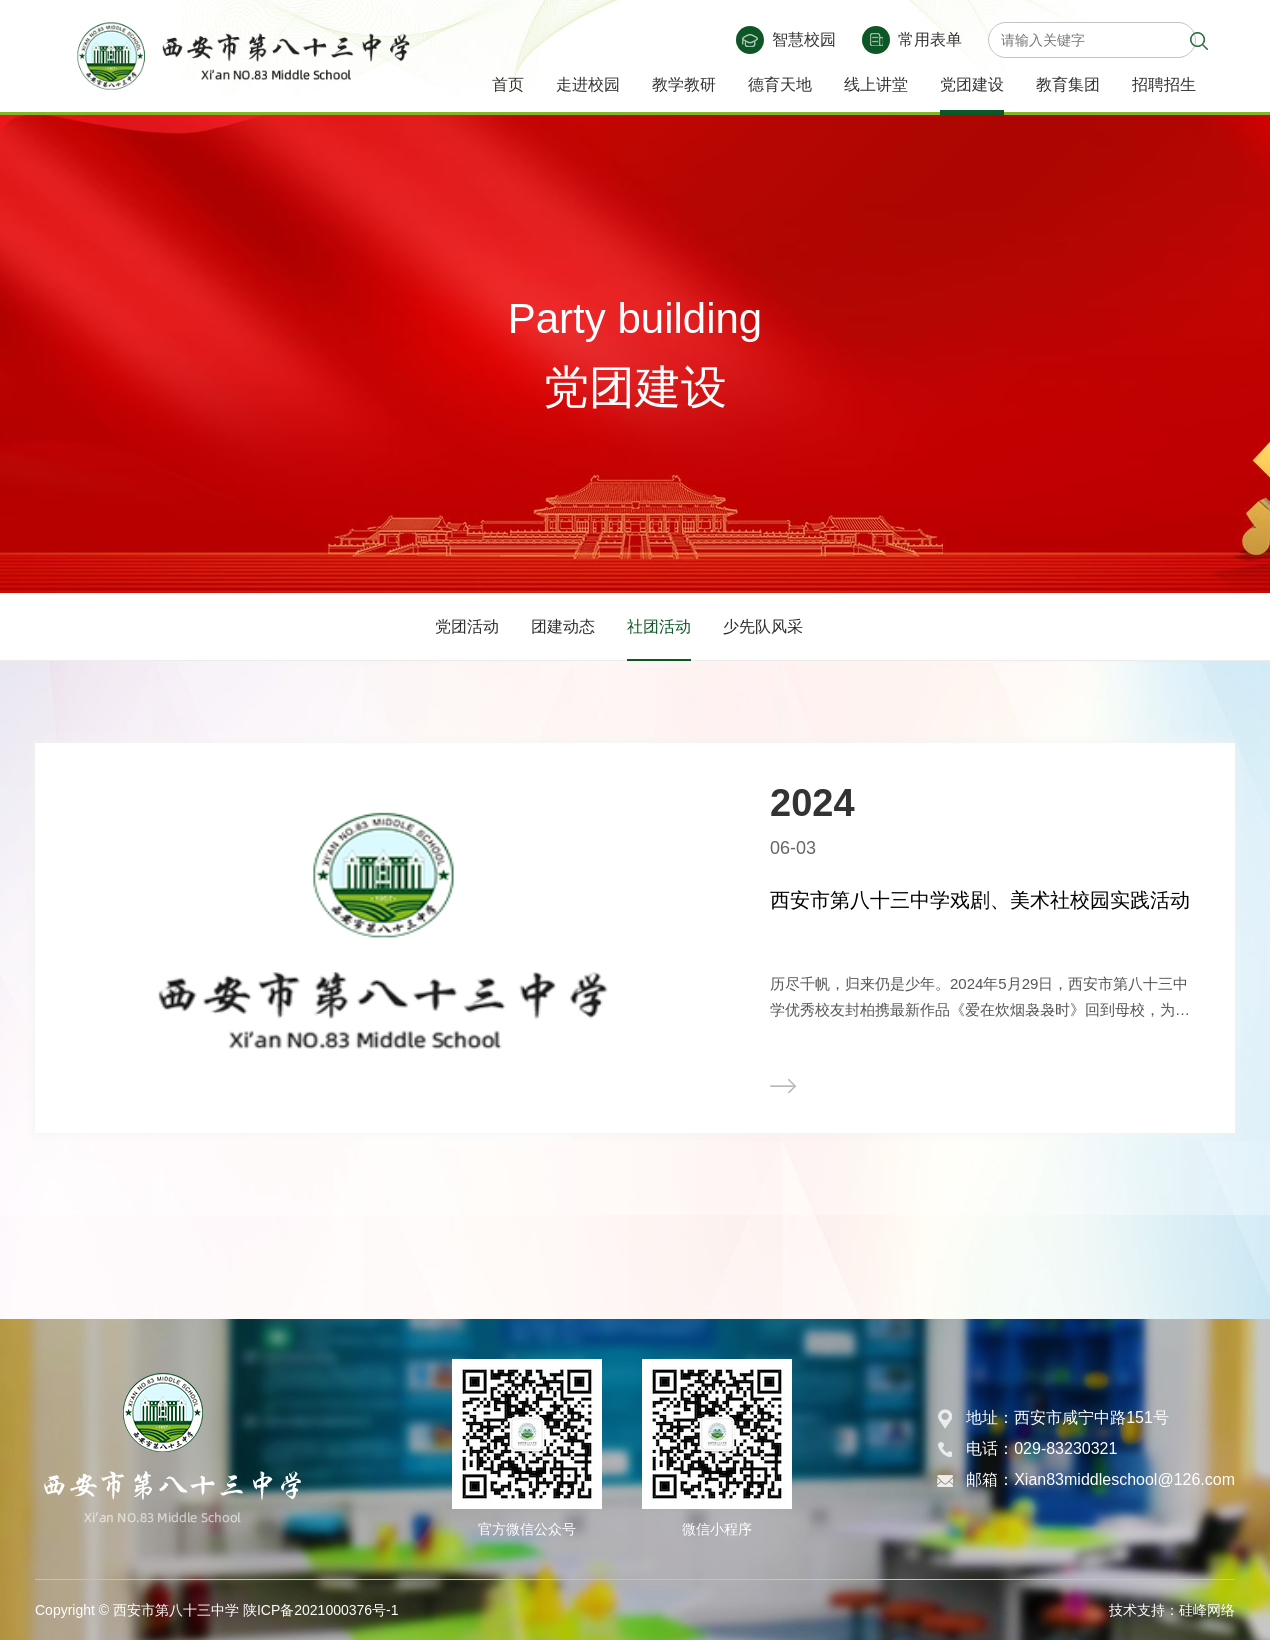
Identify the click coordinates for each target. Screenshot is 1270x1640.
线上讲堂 (876, 84)
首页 (508, 84)
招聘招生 (1164, 84)
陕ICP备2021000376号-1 (321, 1610)
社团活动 (659, 626)
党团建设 (972, 84)
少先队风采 (763, 626)
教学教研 (684, 84)
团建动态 (563, 626)
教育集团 (1068, 84)
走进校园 (588, 84)
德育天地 (780, 84)
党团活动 (467, 626)
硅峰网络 (1207, 1610)
